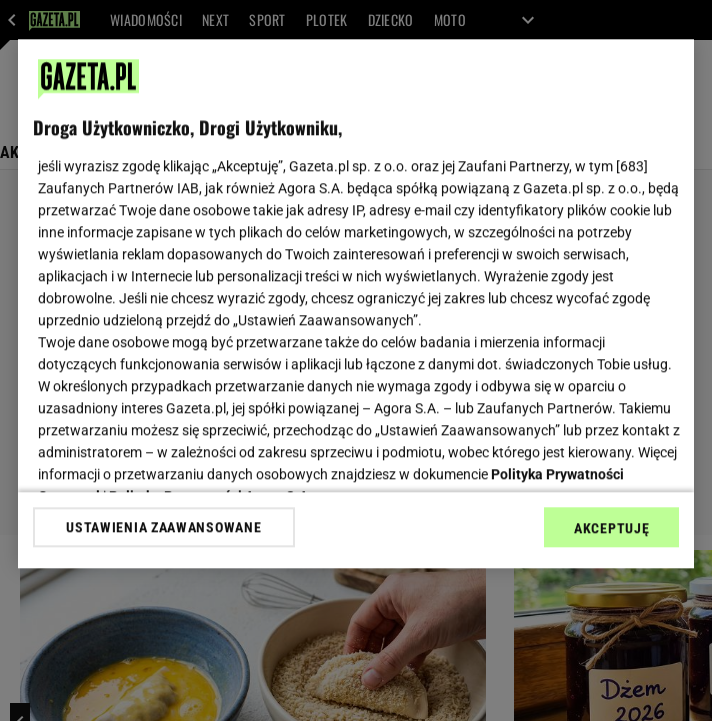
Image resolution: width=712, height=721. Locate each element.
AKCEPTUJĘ (611, 528)
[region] (356, 303)
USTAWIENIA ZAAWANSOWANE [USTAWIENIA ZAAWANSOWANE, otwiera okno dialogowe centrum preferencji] (163, 527)
